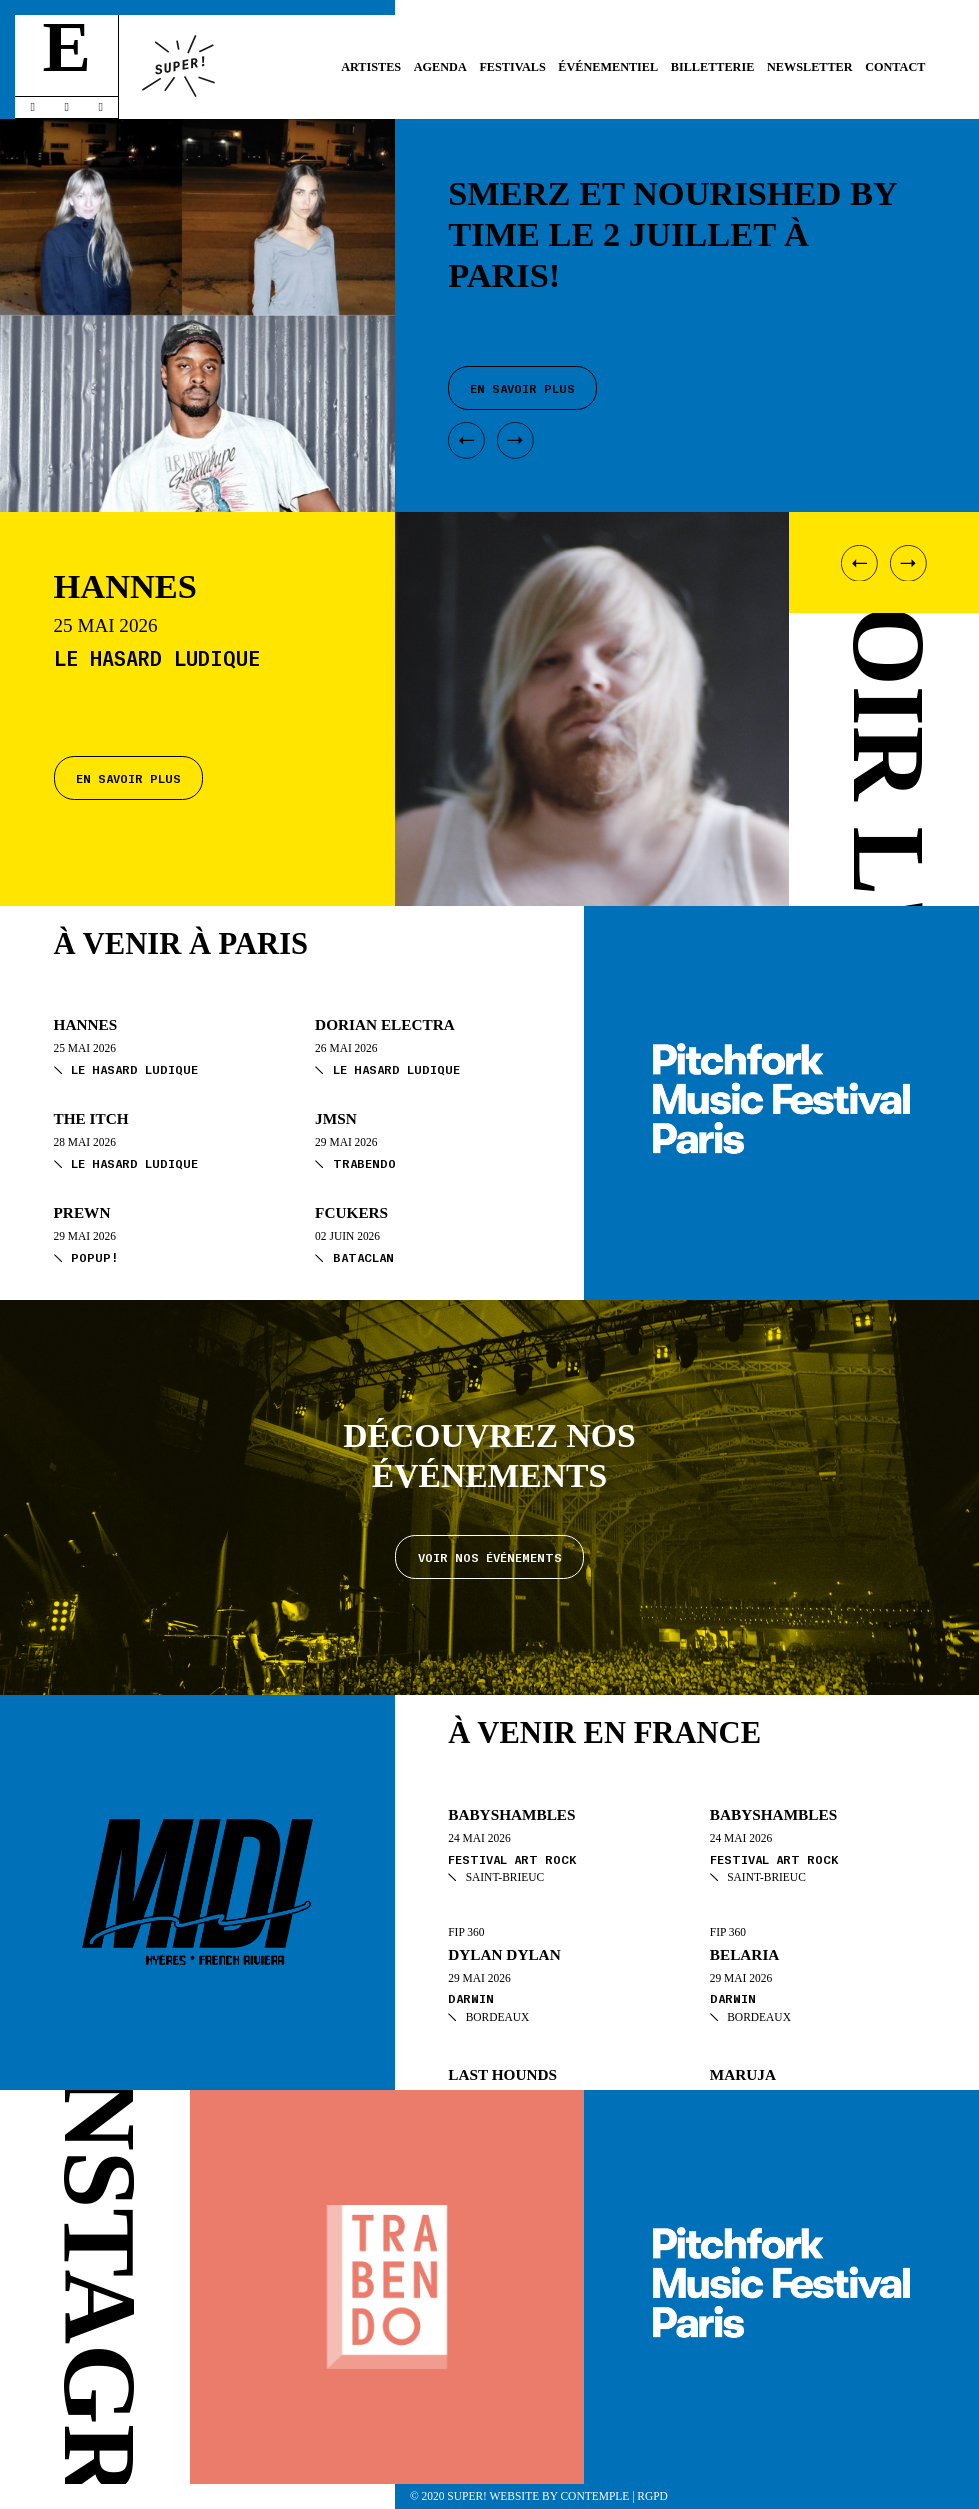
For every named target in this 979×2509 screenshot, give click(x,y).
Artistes (371, 67)
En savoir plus (128, 777)
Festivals (512, 67)
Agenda (440, 67)
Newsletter (810, 67)
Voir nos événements (490, 1556)
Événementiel (608, 67)
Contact (895, 67)
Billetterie (713, 67)
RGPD (652, 2496)
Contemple (594, 2496)
